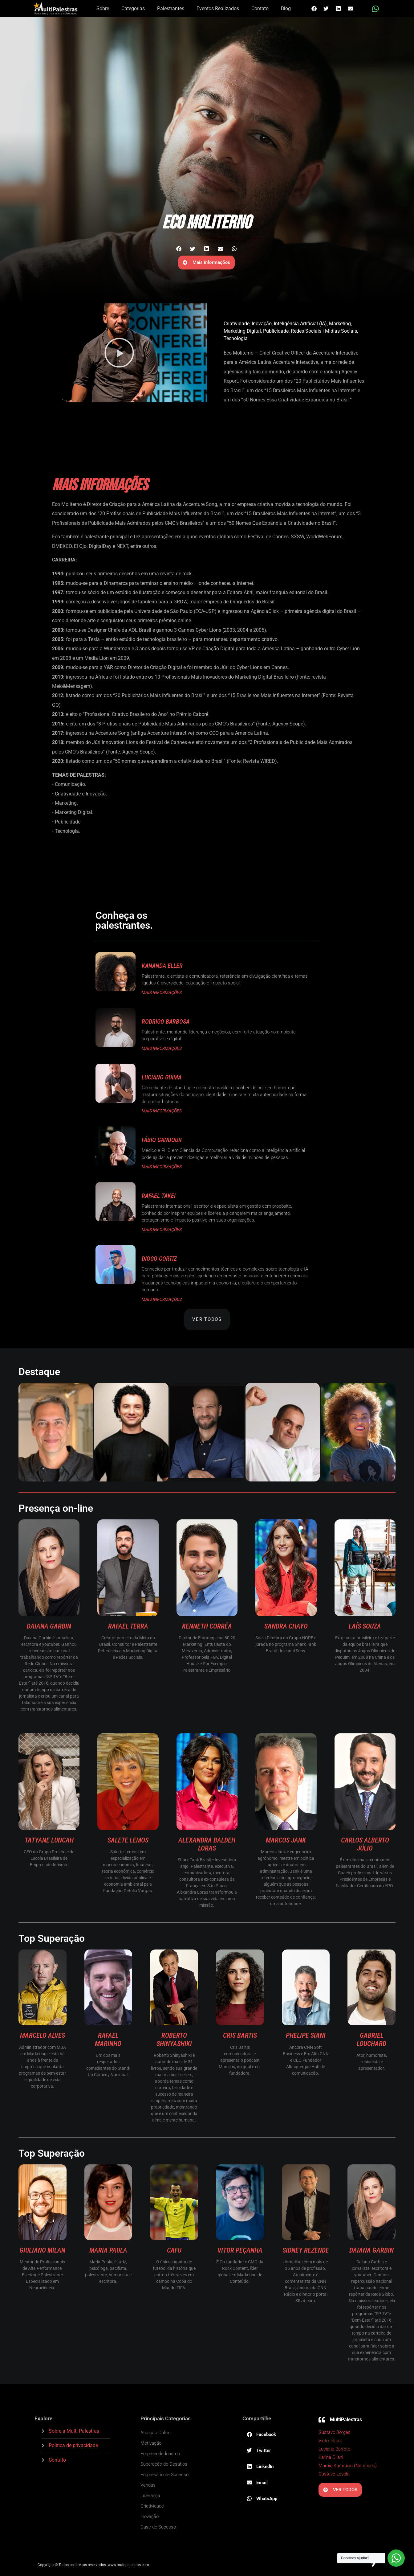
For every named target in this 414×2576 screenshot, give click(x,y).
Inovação (262, 324)
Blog (286, 8)
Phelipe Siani (306, 2035)
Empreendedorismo (160, 2453)
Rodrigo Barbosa (165, 1021)
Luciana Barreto (334, 2449)
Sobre (102, 8)
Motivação (150, 2443)
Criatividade (237, 324)
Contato (260, 8)
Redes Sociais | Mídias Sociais (324, 331)
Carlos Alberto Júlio (365, 1844)
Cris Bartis (240, 2035)
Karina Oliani (331, 2457)
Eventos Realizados (218, 8)
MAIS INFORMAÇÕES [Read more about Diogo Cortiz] (162, 1299)
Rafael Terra (128, 1626)
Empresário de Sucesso (164, 2474)
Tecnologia (236, 338)
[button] (314, 8)
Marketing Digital (242, 331)
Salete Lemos (128, 1840)
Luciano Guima (161, 1077)
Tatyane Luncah (49, 1840)
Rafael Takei (159, 1195)
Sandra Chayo (286, 1626)
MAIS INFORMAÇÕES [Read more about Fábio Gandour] (162, 1166)
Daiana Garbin (49, 1626)
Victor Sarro (330, 2440)
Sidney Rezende (305, 2250)
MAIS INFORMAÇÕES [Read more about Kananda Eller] (162, 992)
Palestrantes (170, 8)
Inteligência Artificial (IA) (300, 324)
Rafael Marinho (108, 2039)
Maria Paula (108, 2250)
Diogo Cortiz (159, 1258)
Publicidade (276, 331)
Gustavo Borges (335, 2432)
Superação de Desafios (163, 2464)
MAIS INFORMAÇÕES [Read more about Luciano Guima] (162, 1110)
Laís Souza (365, 1626)
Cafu (174, 2250)
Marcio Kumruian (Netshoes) (348, 2465)
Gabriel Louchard (371, 2039)
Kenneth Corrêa (207, 1626)
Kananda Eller (162, 965)
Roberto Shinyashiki (174, 2039)
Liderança (150, 2495)
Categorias (133, 8)
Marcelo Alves (42, 2035)
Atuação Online (155, 2432)
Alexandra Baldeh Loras (206, 1844)
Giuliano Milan (42, 2250)
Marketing (340, 324)
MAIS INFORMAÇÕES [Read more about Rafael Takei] (162, 1229)
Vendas (148, 2485)
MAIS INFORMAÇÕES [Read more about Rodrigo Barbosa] (162, 1048)
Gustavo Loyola (334, 2474)
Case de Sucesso (158, 2527)
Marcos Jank (286, 1840)
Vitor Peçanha (239, 2250)
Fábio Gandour (162, 1140)
